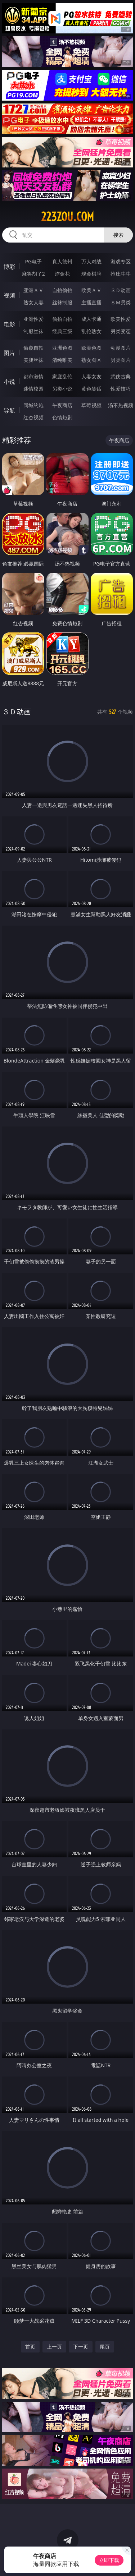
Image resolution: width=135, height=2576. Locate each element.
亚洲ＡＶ (33, 290)
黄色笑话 (91, 388)
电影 (9, 324)
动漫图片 (121, 347)
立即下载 (109, 2560)
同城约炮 (33, 405)
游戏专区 (121, 261)
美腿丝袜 (33, 359)
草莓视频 (91, 405)
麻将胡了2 (33, 273)
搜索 (118, 234)
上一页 (54, 2346)
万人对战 (91, 261)
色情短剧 (62, 417)
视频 (9, 295)
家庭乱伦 (62, 376)
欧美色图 (91, 347)
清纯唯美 (62, 359)
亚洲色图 (62, 347)
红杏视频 (33, 417)
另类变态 (121, 331)
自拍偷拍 (62, 290)
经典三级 (62, 331)
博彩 (9, 267)
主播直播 (91, 302)
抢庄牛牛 (121, 273)
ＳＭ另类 (121, 302)
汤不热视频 (120, 405)
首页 (30, 2346)
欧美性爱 (121, 318)
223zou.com (67, 216)
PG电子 (33, 261)
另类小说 (62, 388)
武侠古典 (121, 376)
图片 (9, 353)
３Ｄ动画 (121, 290)
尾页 (105, 2346)
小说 (9, 382)
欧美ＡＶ (91, 290)
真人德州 (62, 261)
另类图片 (121, 359)
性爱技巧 (121, 388)
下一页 (80, 2346)
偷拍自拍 (62, 318)
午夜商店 (62, 405)
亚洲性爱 (33, 318)
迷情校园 (33, 388)
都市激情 (33, 376)
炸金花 (62, 273)
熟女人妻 (33, 302)
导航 (9, 410)
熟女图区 (91, 359)
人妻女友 (91, 376)
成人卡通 (91, 318)
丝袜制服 (62, 302)
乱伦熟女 (91, 331)
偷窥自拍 (33, 347)
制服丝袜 (33, 331)
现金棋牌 (91, 273)
